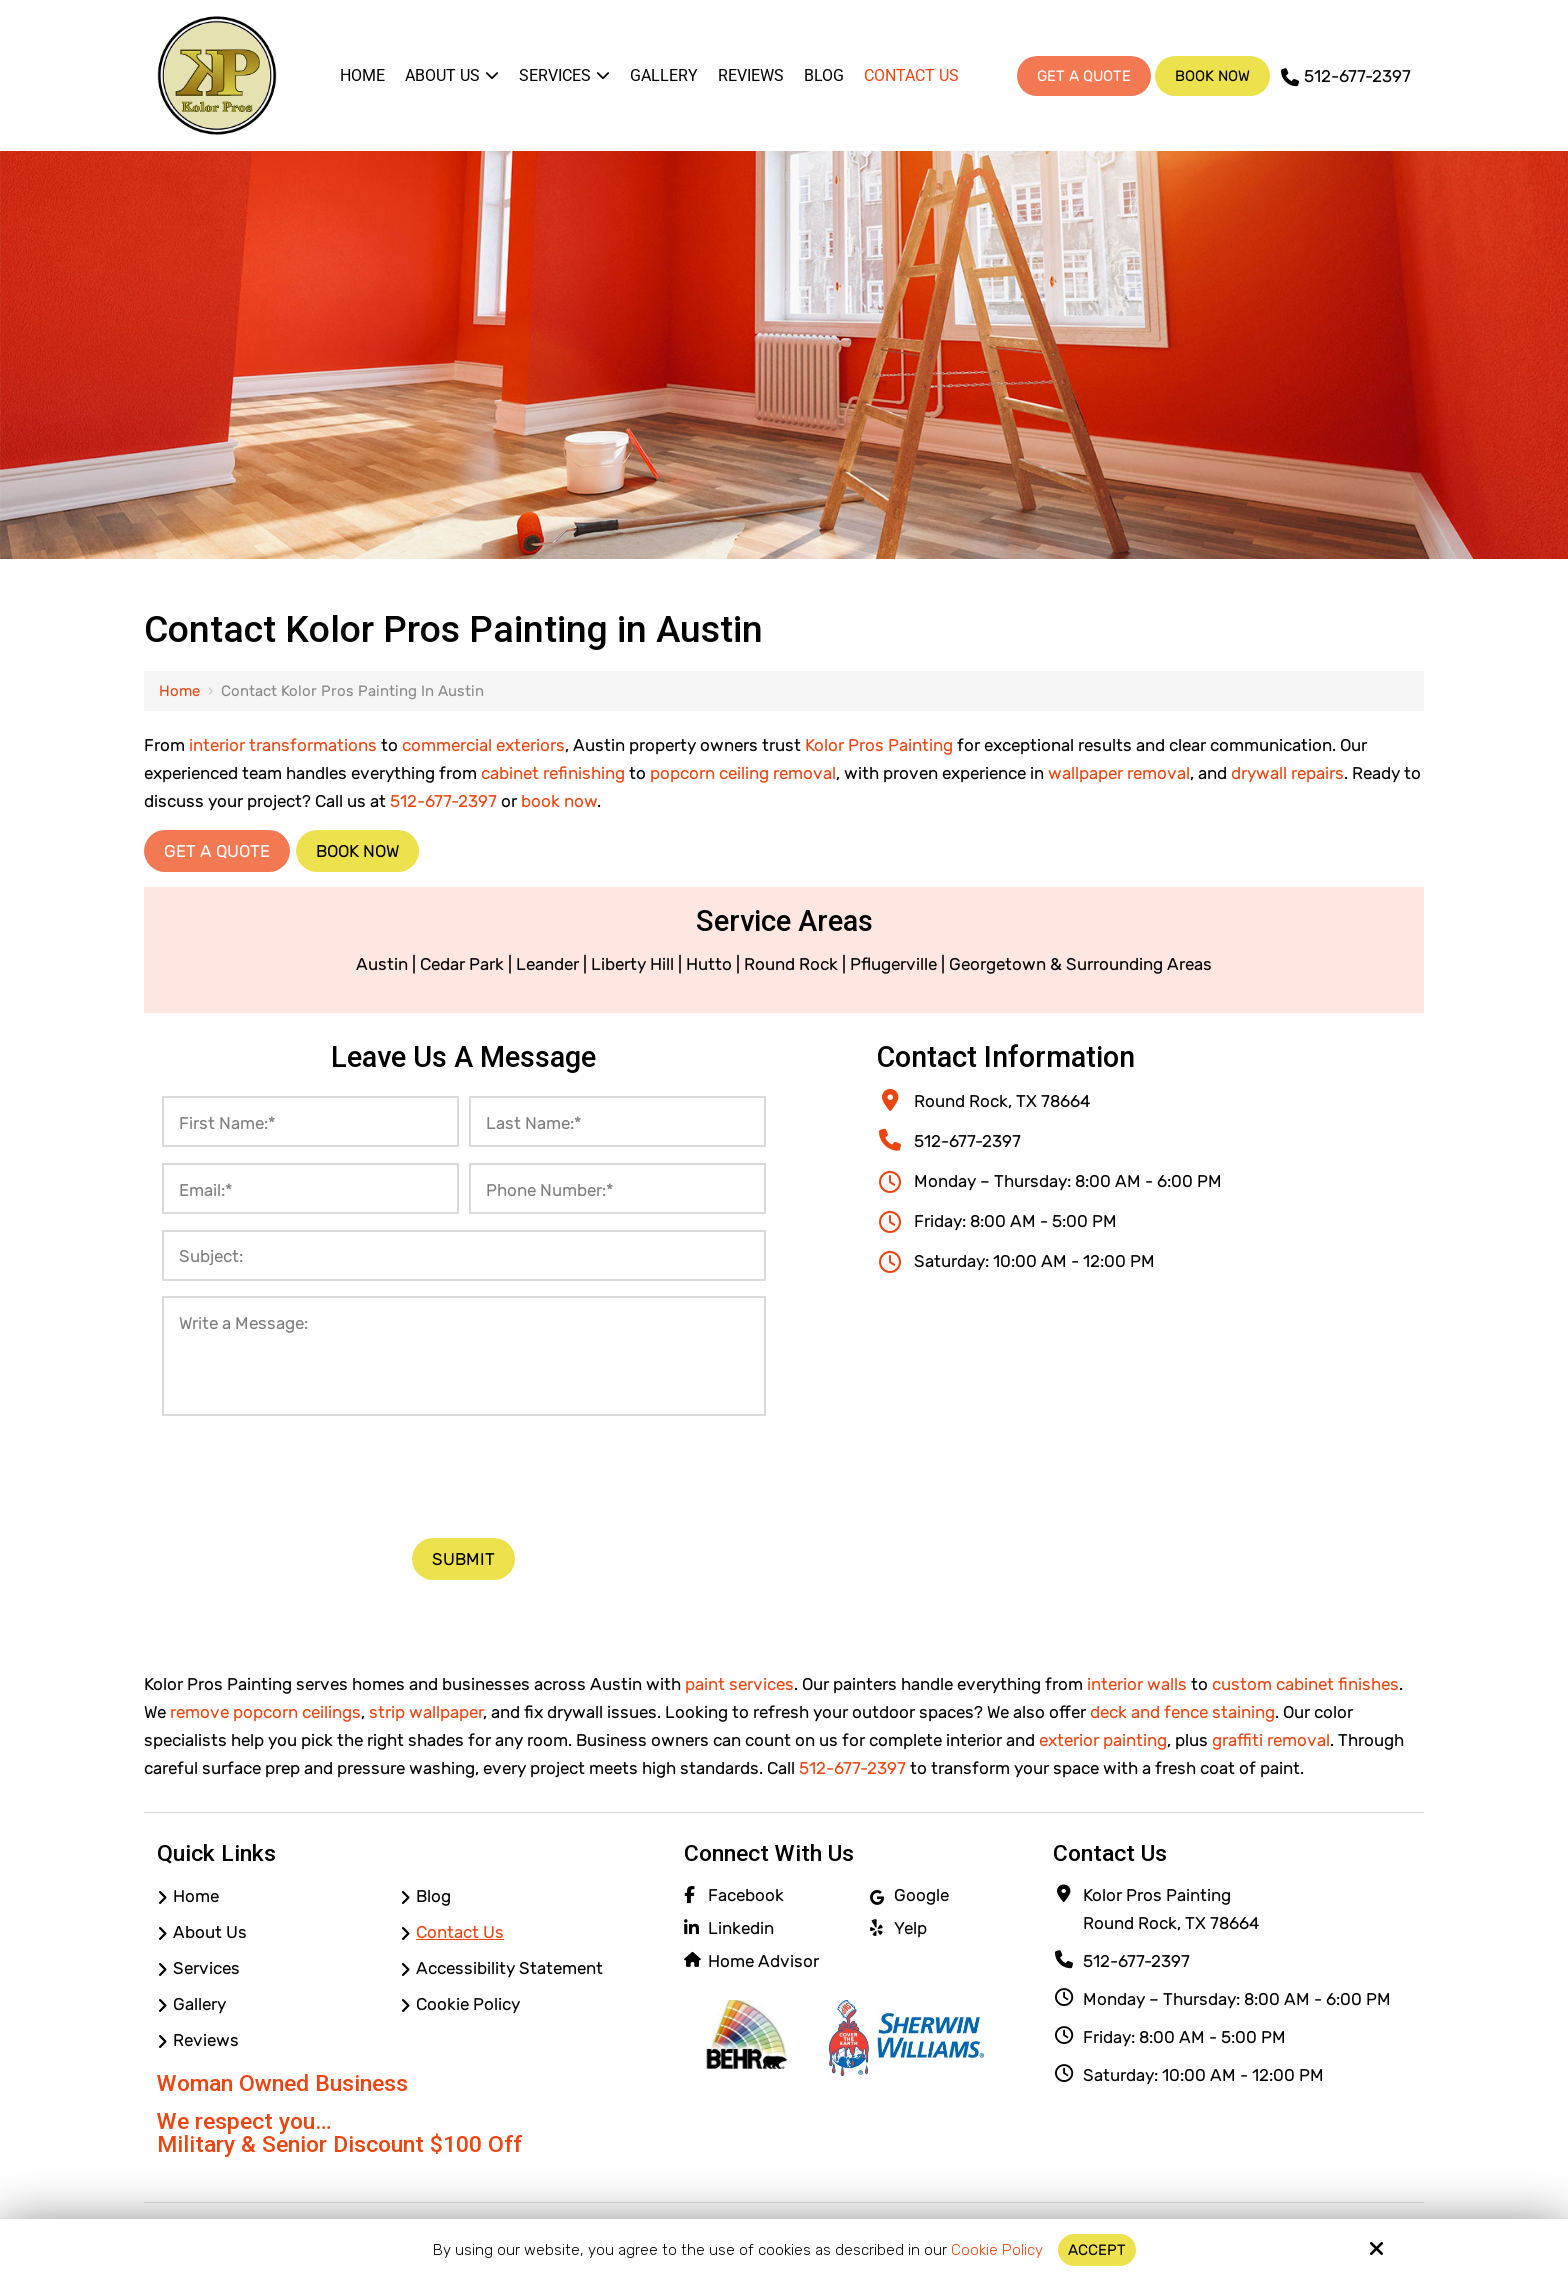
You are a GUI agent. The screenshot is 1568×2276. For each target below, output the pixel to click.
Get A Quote (1084, 76)
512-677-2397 (1346, 76)
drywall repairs (1287, 773)
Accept (1097, 2250)
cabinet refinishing (553, 773)
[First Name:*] (310, 1121)
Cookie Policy (997, 2250)
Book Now (1212, 76)
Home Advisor (763, 1961)
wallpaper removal (1119, 773)
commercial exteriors (483, 745)
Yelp (910, 1928)
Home (179, 691)
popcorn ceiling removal (743, 773)
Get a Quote (217, 851)
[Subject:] (464, 1255)
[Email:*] (310, 1188)
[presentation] (464, 1473)
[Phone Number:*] (617, 1188)
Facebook (746, 1895)
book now (559, 801)
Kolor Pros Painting (879, 745)
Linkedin (741, 1928)
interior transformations (283, 745)
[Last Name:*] (617, 1121)
